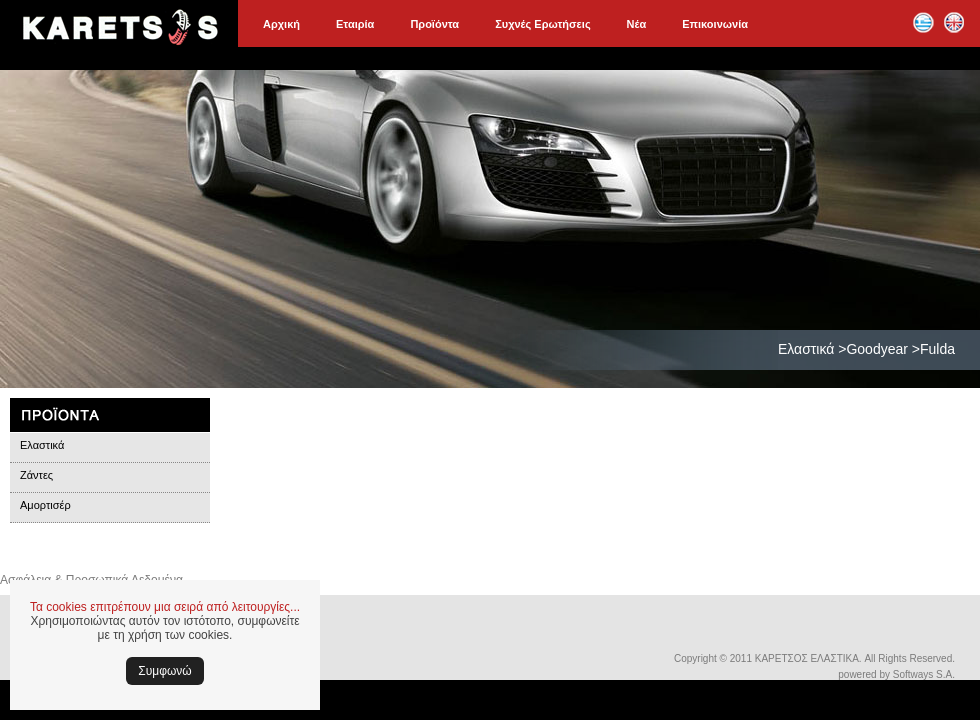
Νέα (637, 24)
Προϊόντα (434, 24)
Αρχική (281, 24)
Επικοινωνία (715, 24)
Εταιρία (355, 24)
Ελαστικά (42, 445)
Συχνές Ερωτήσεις (542, 24)
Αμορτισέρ (45, 505)
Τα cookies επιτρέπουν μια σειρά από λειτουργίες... (165, 607)
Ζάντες (36, 475)
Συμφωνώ (164, 671)
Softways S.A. (924, 674)
